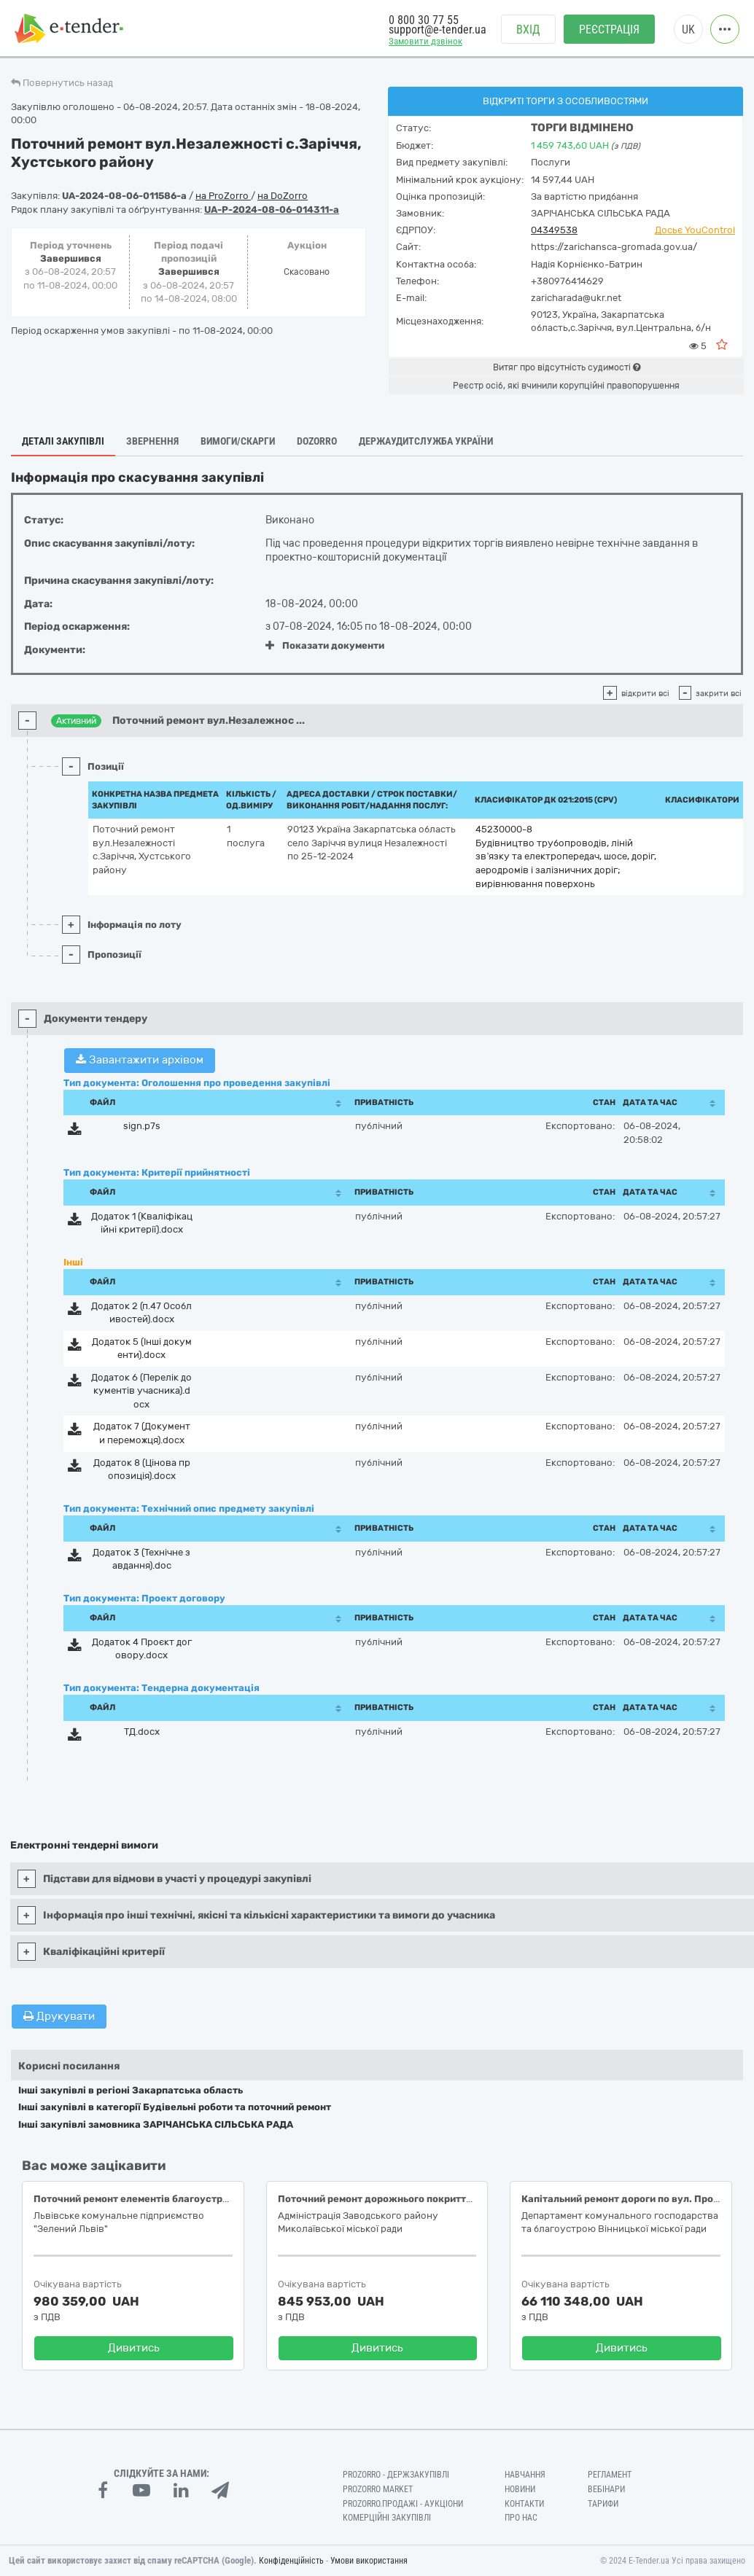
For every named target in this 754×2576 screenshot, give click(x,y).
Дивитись (134, 2347)
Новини (520, 2489)
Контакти (524, 2504)
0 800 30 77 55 (424, 20)
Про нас (521, 2518)
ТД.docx (142, 1731)
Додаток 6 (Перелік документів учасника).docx (141, 1391)
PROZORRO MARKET (378, 2489)
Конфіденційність (291, 2561)
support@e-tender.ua (437, 29)
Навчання (525, 2475)
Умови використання (369, 2561)
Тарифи (603, 2504)
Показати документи (324, 645)
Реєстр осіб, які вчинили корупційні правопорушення (566, 385)
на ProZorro (223, 195)
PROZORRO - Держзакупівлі (396, 2475)
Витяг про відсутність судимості (566, 367)
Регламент (609, 2475)
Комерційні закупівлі (387, 2518)
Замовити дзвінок (425, 41)
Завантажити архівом (139, 1059)
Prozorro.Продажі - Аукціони (403, 2504)
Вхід (528, 29)
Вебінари (606, 2489)
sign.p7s (141, 1125)
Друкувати (59, 2016)
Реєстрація (609, 29)
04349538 (554, 230)
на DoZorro (282, 195)
